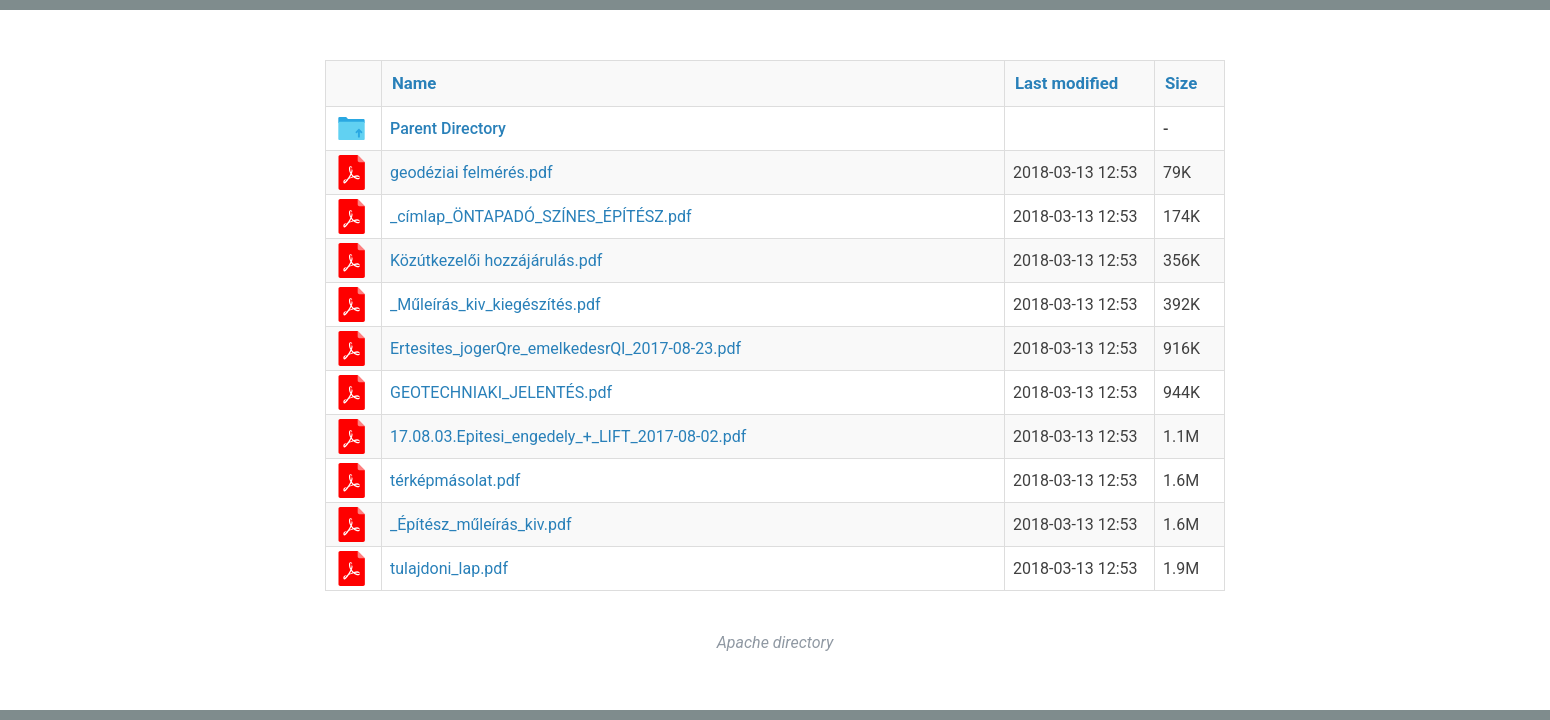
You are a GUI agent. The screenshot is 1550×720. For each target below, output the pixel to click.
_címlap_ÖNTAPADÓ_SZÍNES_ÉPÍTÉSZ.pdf (541, 216)
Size (1181, 83)
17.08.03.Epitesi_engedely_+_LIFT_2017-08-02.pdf (568, 436)
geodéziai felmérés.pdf (471, 172)
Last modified (1066, 83)
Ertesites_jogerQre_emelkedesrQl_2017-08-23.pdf (565, 348)
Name (414, 83)
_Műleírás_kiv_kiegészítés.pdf (495, 304)
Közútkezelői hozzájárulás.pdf (496, 260)
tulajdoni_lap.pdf (449, 568)
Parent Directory (448, 128)
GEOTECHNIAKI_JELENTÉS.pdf (501, 392)
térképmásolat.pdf (455, 480)
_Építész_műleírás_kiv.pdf (481, 524)
